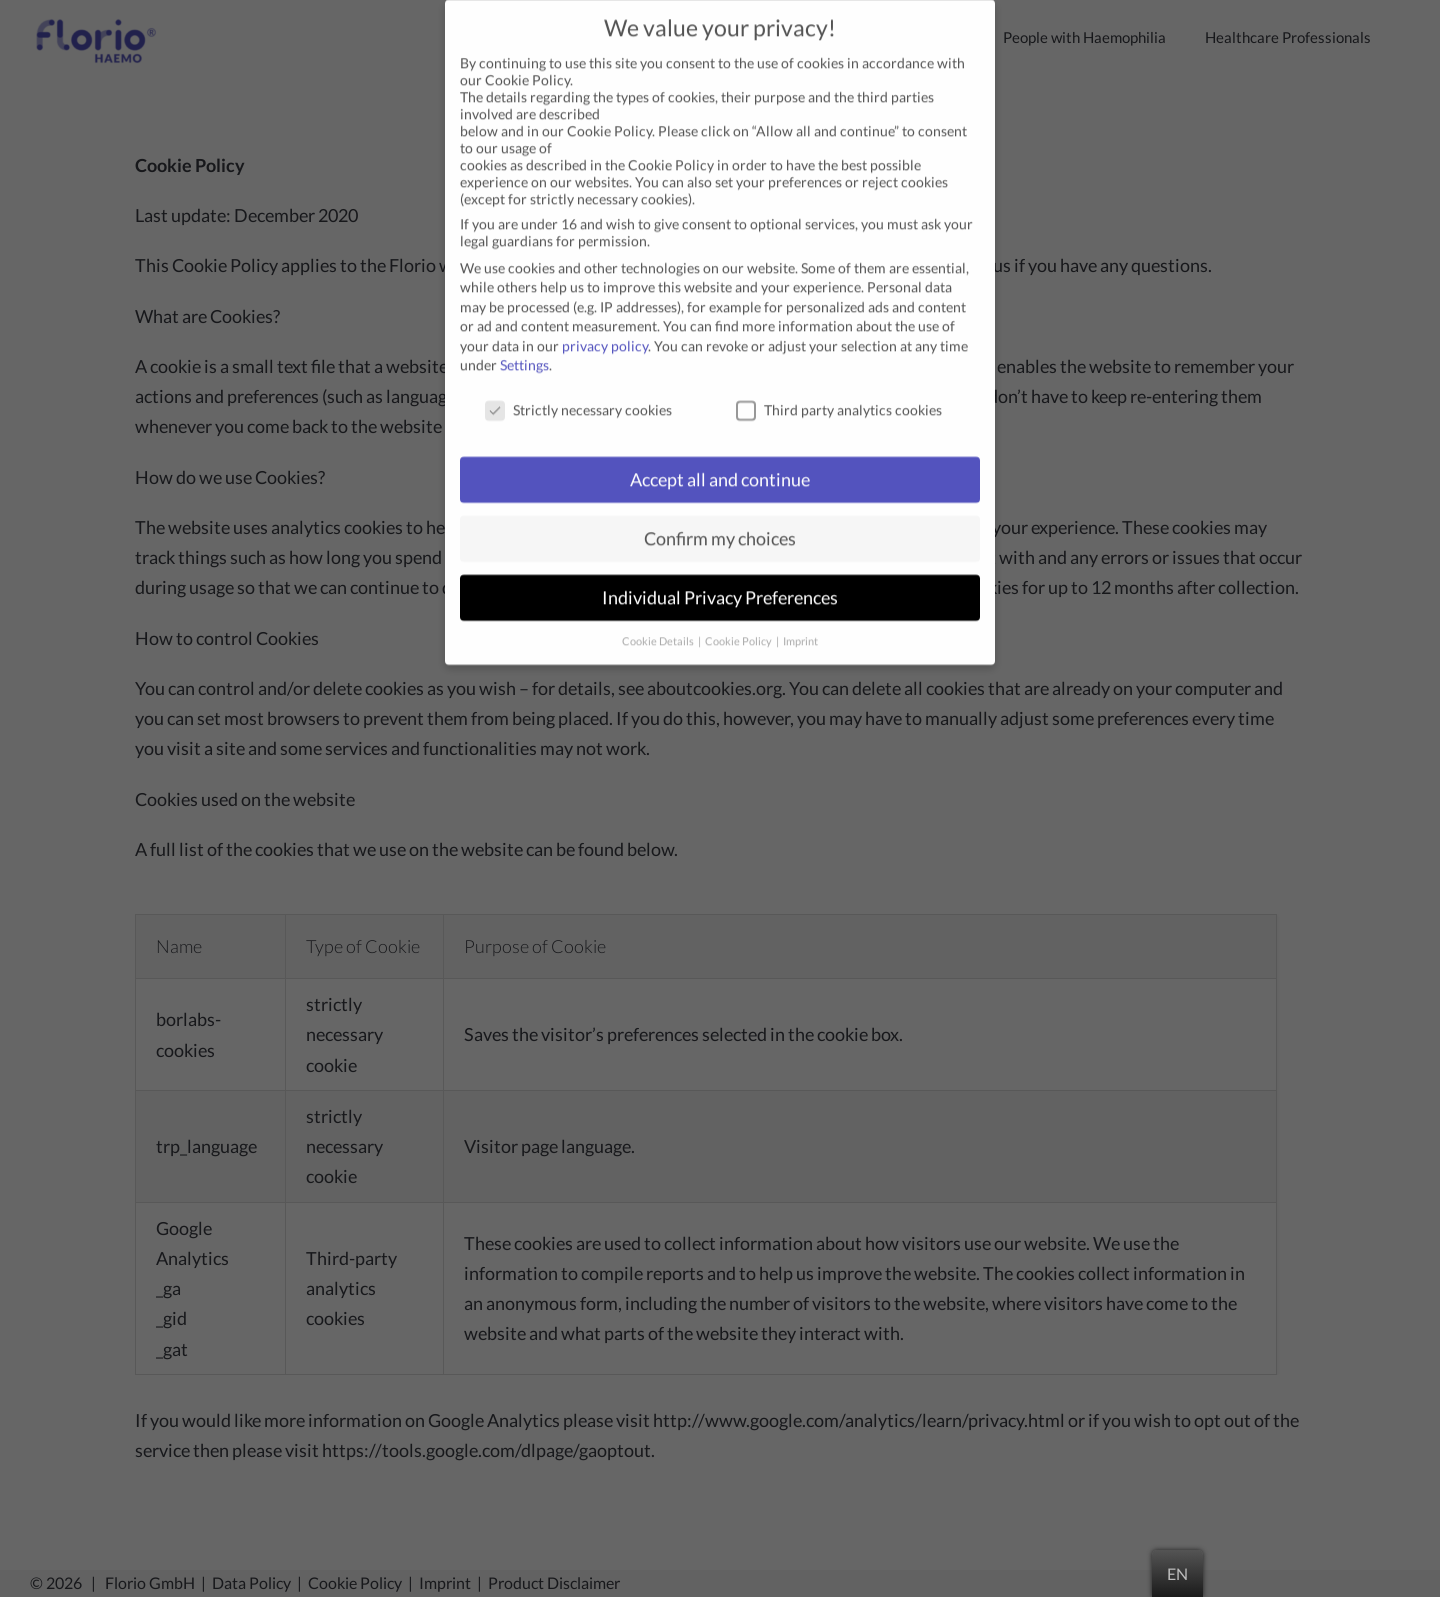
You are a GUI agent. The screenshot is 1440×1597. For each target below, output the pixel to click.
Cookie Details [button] (659, 621)
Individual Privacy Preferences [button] (720, 578)
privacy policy (605, 326)
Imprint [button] (800, 621)
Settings (524, 345)
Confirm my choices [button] (720, 519)
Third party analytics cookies (839, 390)
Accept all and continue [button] (720, 460)
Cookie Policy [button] (739, 621)
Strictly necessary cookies (578, 390)
